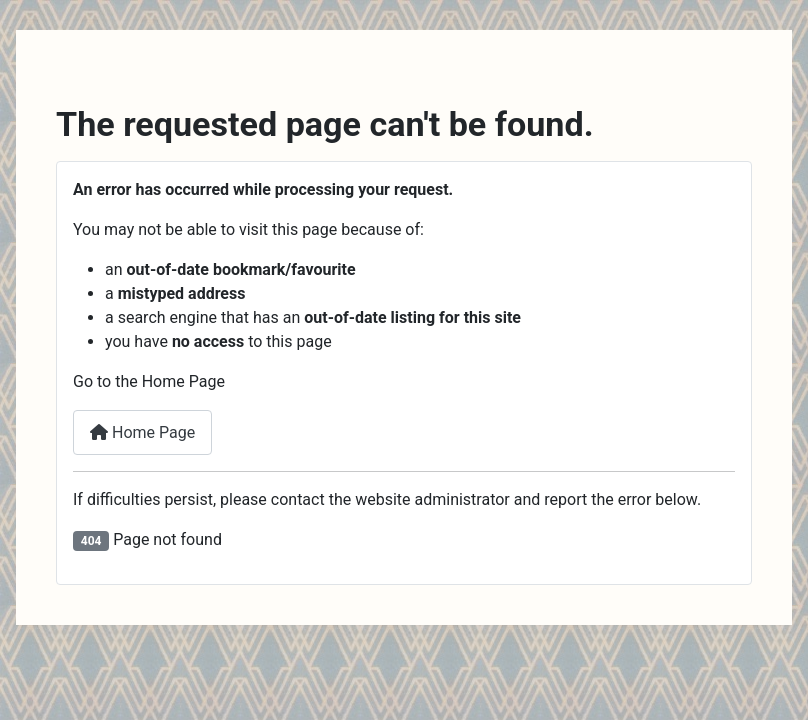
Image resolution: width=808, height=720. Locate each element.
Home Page (142, 432)
